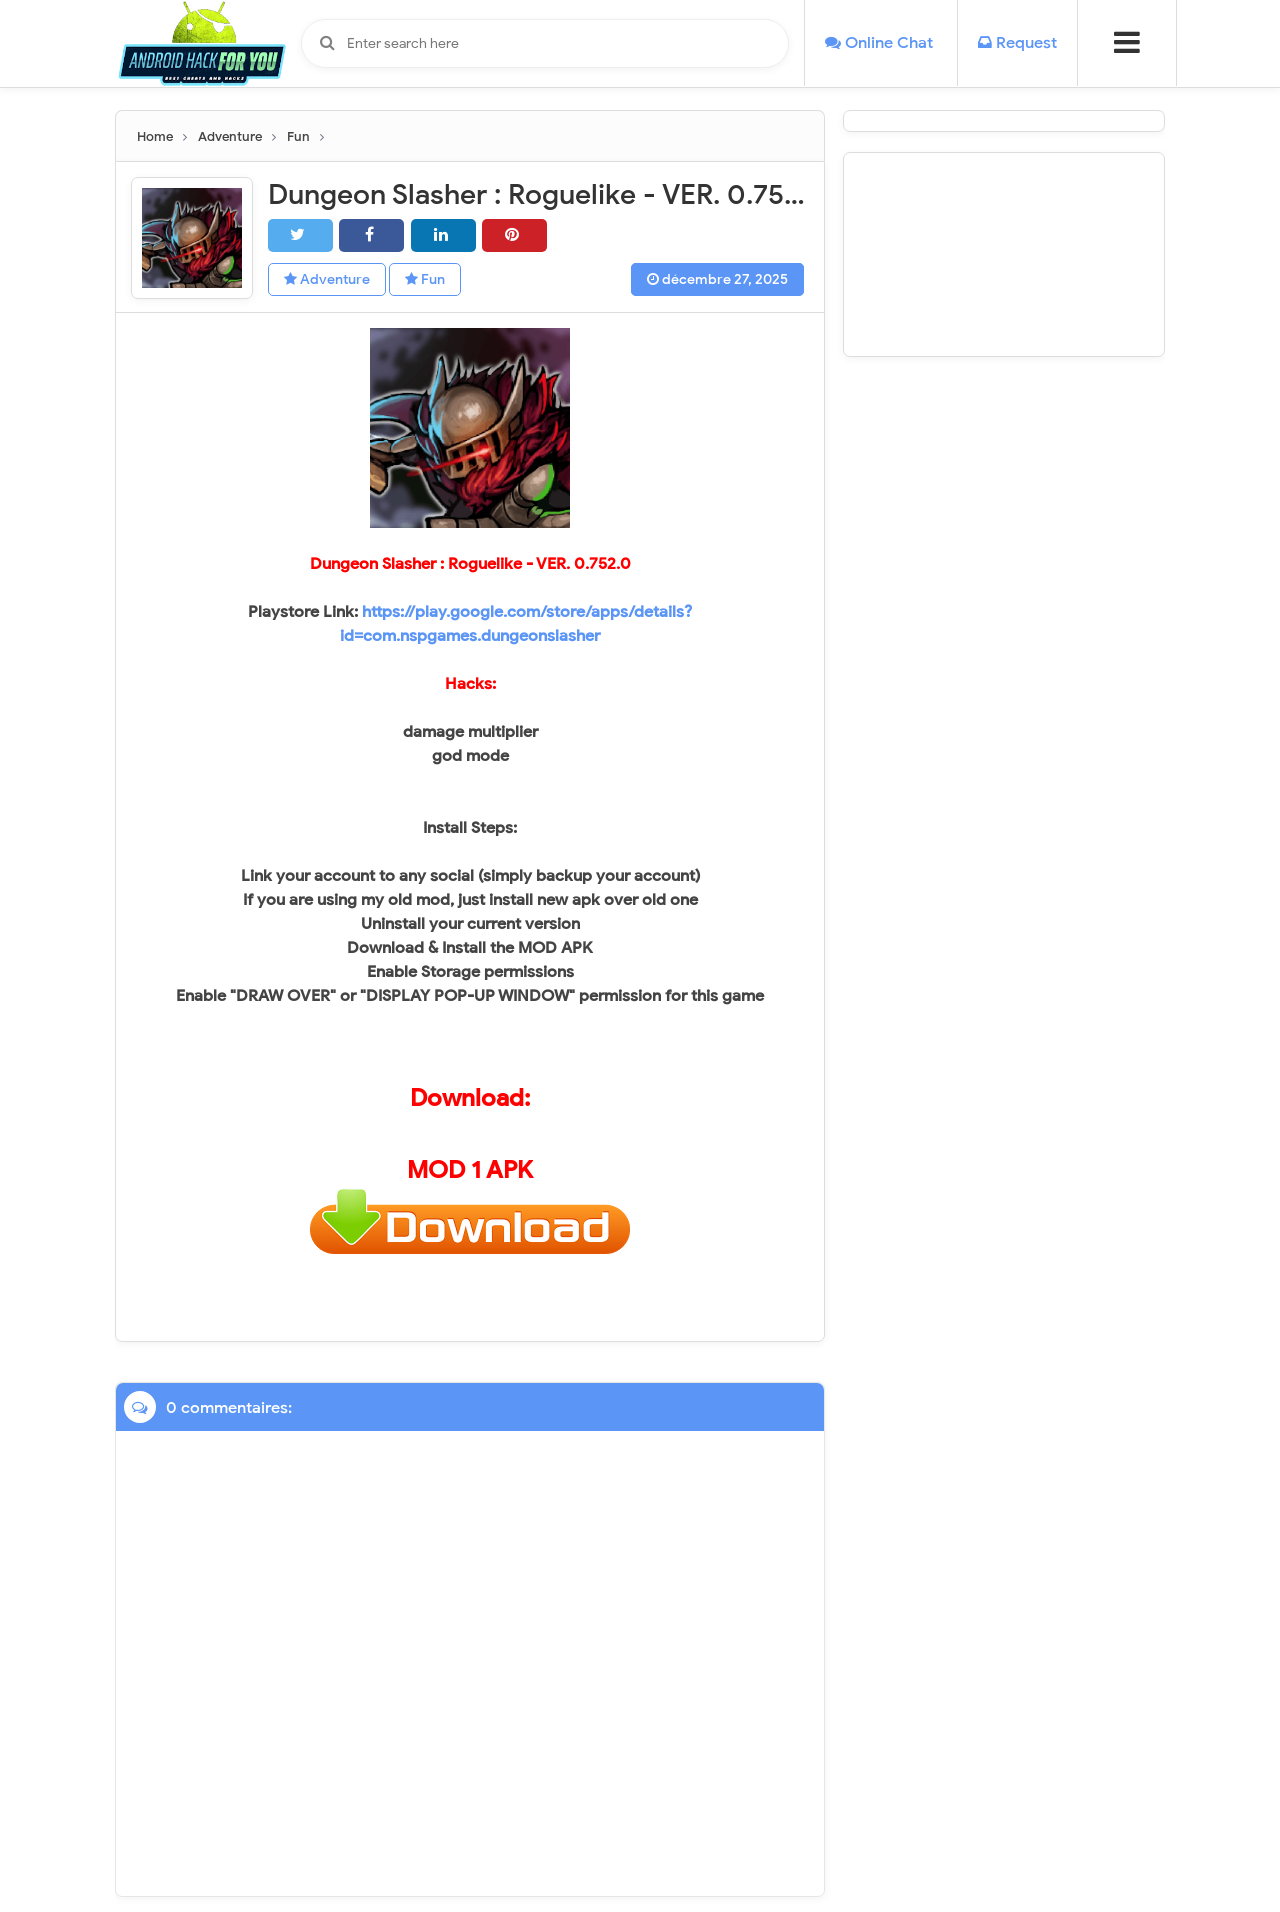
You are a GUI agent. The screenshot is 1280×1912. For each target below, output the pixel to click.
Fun (425, 279)
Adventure (327, 279)
